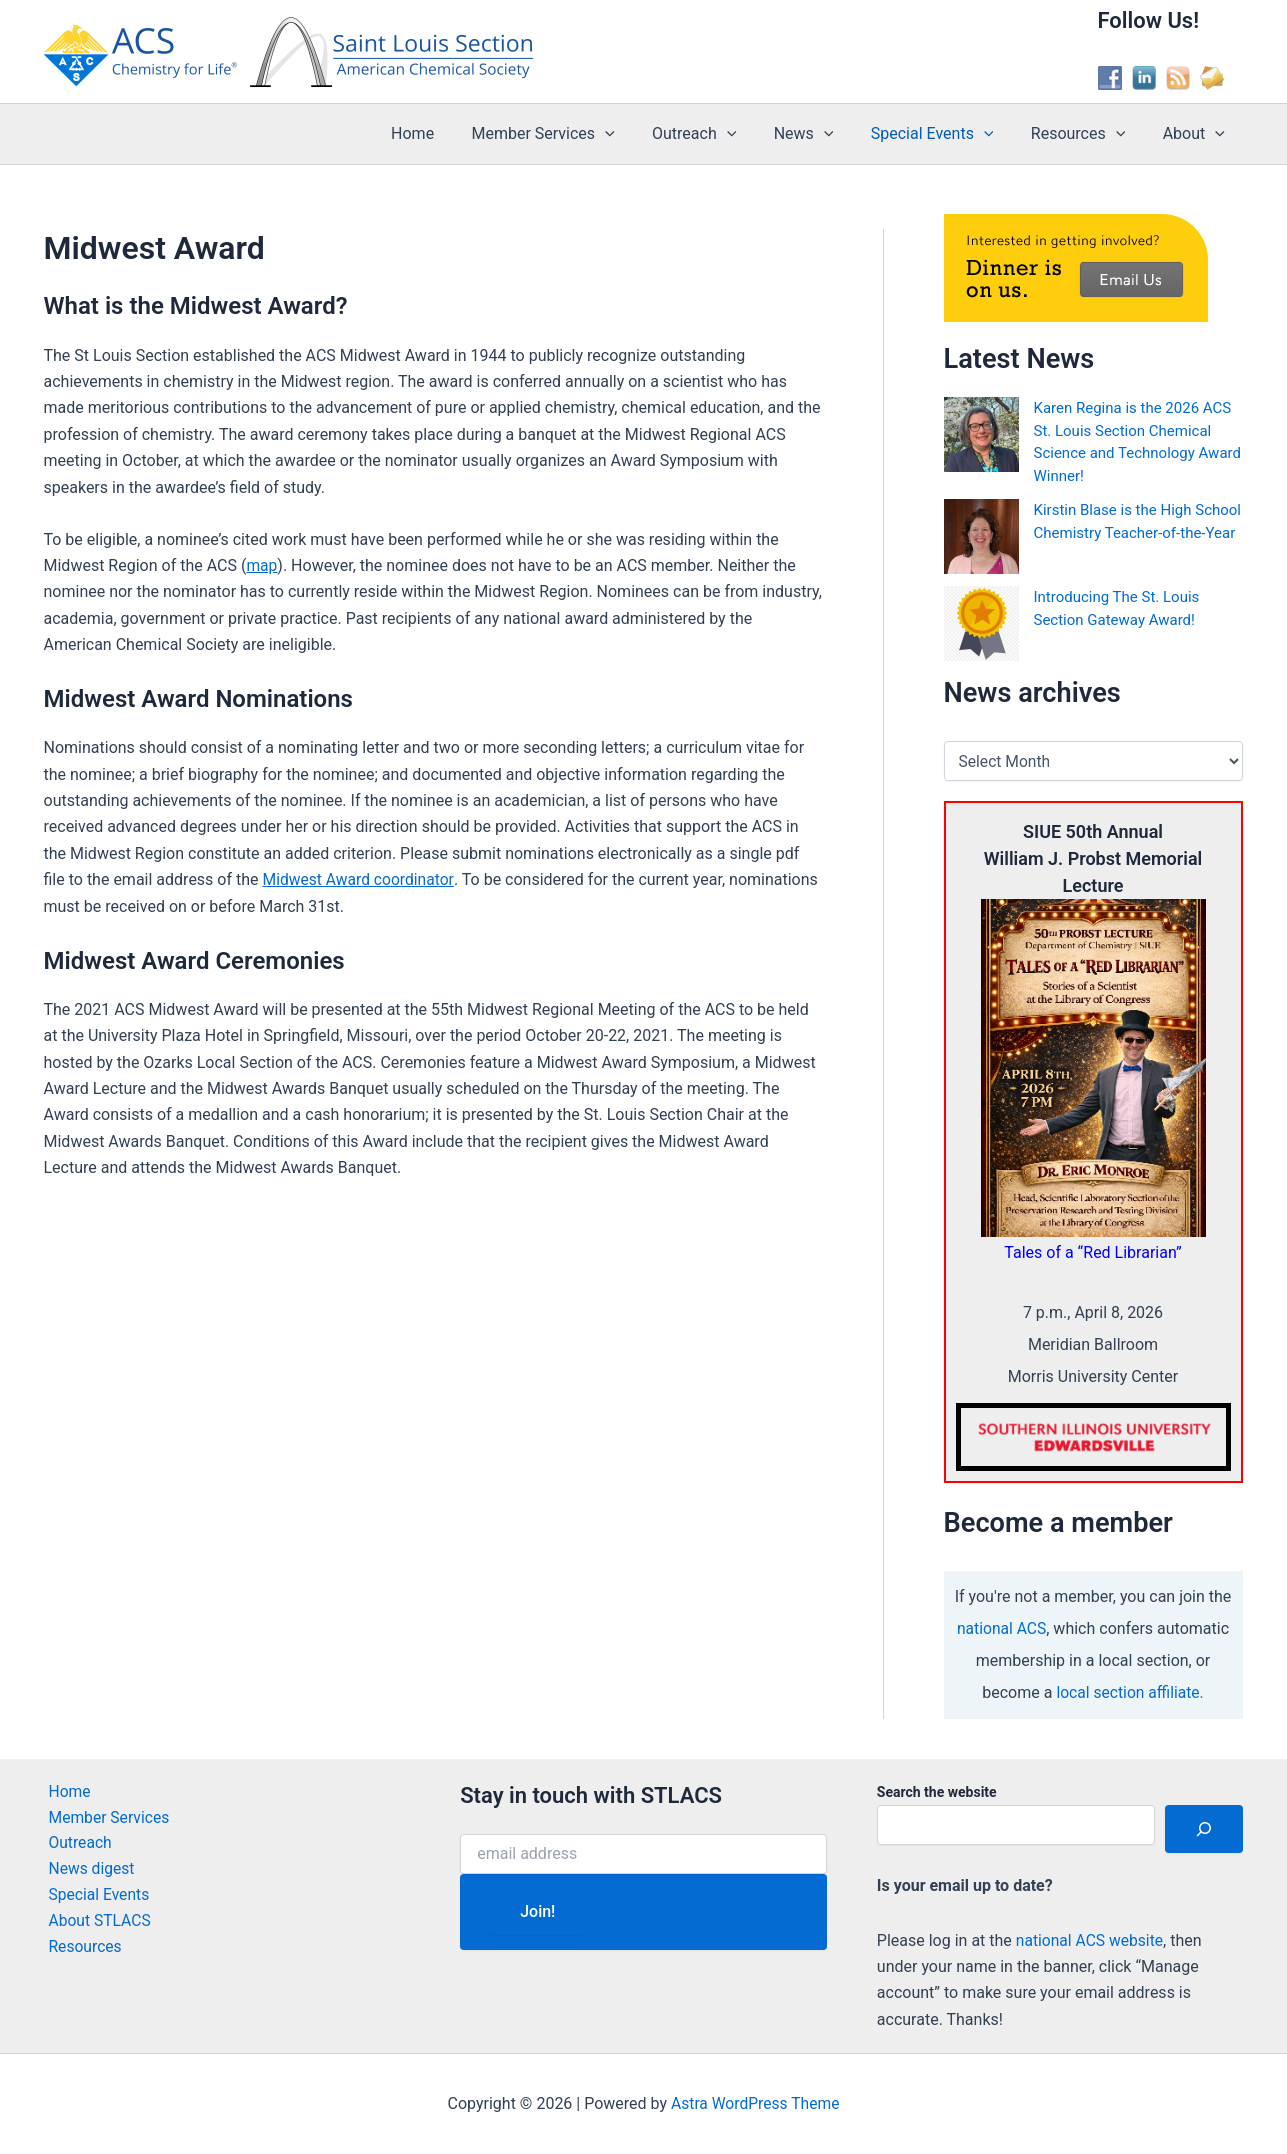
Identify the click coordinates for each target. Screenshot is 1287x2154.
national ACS (1001, 1628)
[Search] (1204, 1829)
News (822, 134)
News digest (88, 1870)
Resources (1086, 134)
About (1196, 134)
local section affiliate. (1130, 1692)
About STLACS (96, 1923)
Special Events (945, 134)
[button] (634, 134)
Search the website (937, 1792)
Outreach (718, 134)
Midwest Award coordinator (360, 879)
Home (447, 133)
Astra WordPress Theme (755, 2103)
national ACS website (1091, 1940)
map (262, 565)
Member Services (572, 134)
